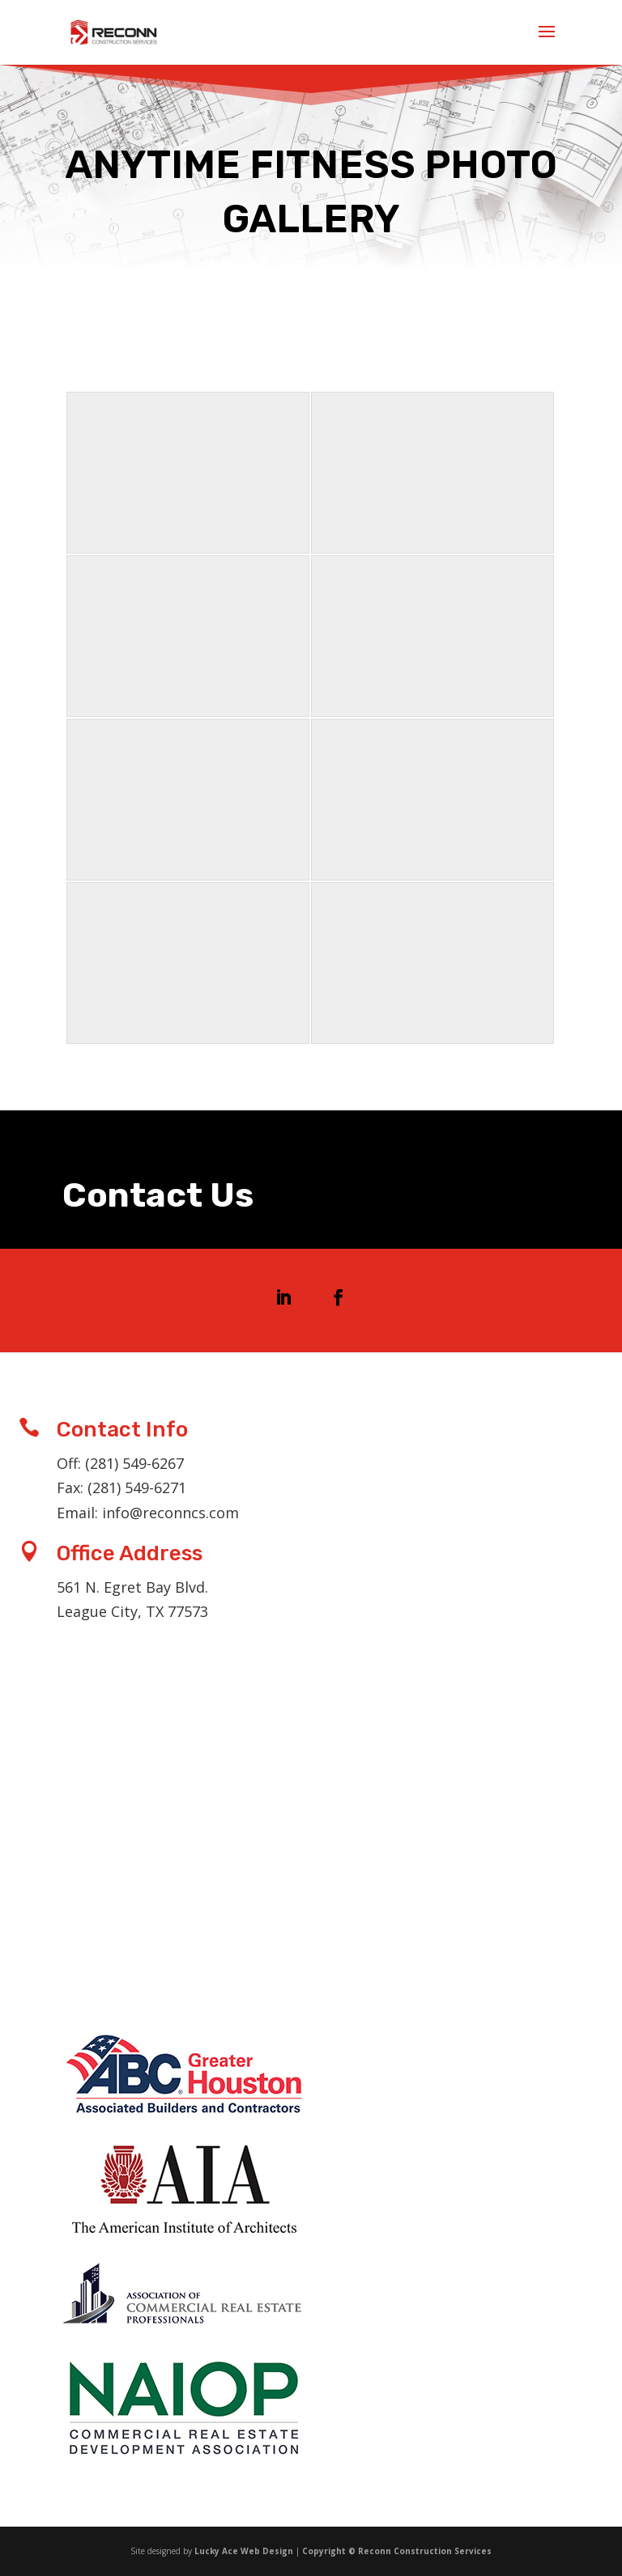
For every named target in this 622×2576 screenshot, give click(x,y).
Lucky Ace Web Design (243, 2551)
